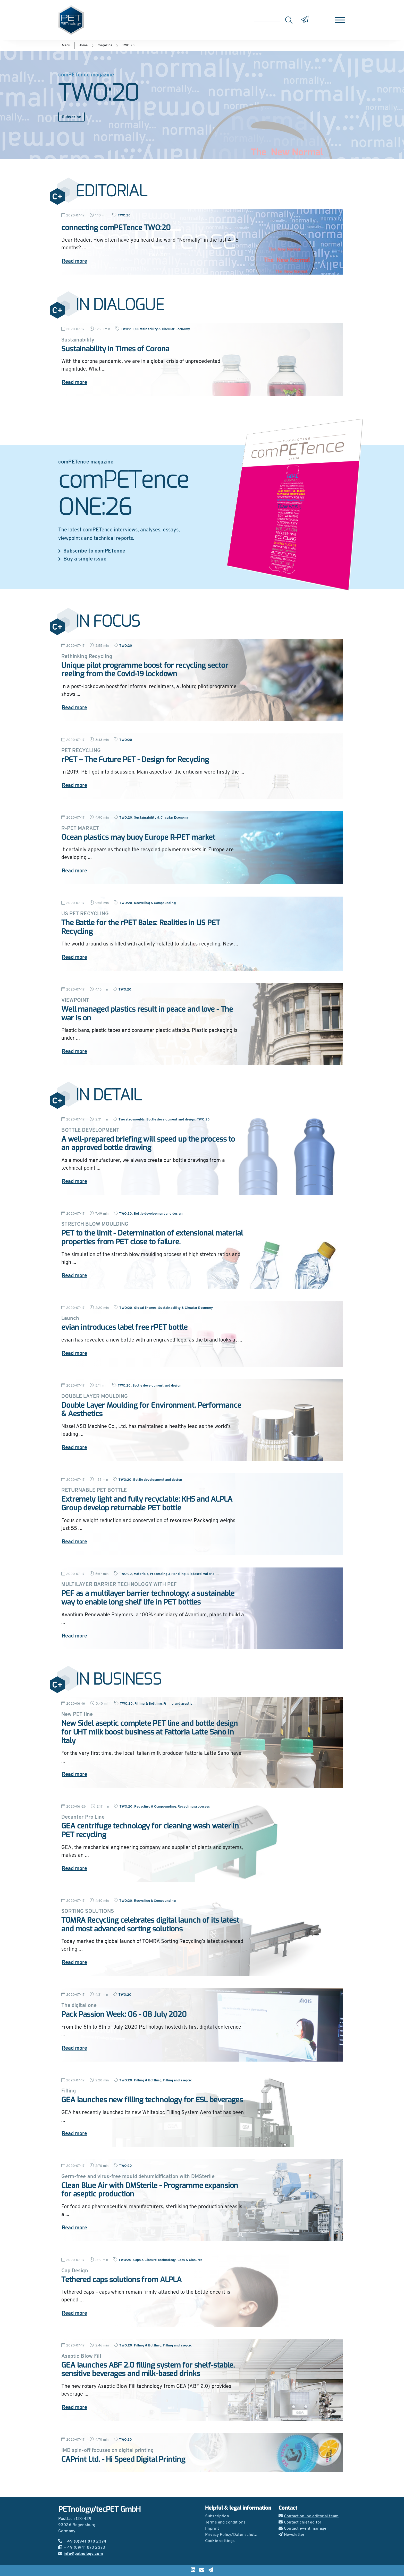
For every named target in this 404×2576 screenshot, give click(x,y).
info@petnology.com (80, 2554)
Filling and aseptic (177, 1703)
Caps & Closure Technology (154, 2260)
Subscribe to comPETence (91, 551)
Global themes (145, 1308)
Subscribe (71, 117)
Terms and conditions (225, 2522)
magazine (104, 45)
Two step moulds (132, 1119)
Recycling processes (194, 1806)
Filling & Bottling (148, 1703)
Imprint (212, 2529)
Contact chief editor (300, 2522)
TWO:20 (128, 45)
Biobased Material (201, 1574)
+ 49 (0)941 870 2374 (82, 2541)
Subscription (217, 2516)
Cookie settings (220, 2541)
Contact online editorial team (309, 2516)
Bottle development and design (170, 1119)
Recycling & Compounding (155, 903)
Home (83, 45)
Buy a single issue (82, 559)
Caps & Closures (190, 2260)
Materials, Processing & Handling (160, 1574)
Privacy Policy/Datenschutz (231, 2535)
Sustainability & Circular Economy (162, 329)
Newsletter (292, 2535)
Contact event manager (303, 2529)
